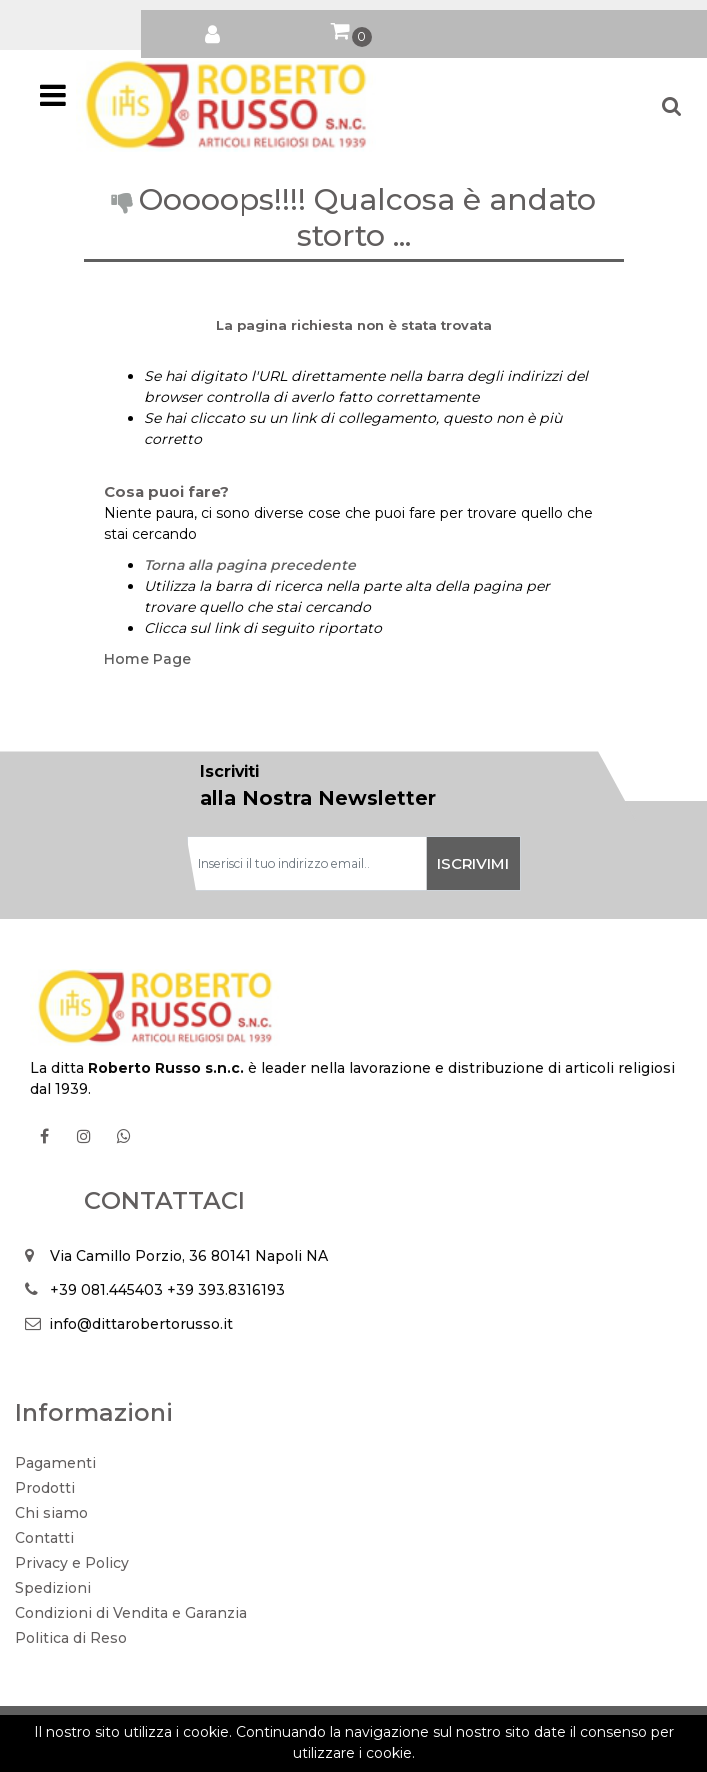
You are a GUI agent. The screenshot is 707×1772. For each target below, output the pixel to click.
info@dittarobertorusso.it (141, 1324)
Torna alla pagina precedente (250, 565)
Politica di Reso (71, 1638)
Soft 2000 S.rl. (257, 1749)
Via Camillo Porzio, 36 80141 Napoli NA (189, 1256)
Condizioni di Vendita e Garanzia (131, 1613)
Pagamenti (55, 1463)
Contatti (44, 1538)
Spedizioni (53, 1588)
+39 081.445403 (106, 1290)
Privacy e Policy (72, 1563)
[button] (212, 30)
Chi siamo (51, 1513)
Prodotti (45, 1488)
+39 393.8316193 (226, 1290)
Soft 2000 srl (386, 1749)
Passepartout (398, 1728)
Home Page (147, 659)
